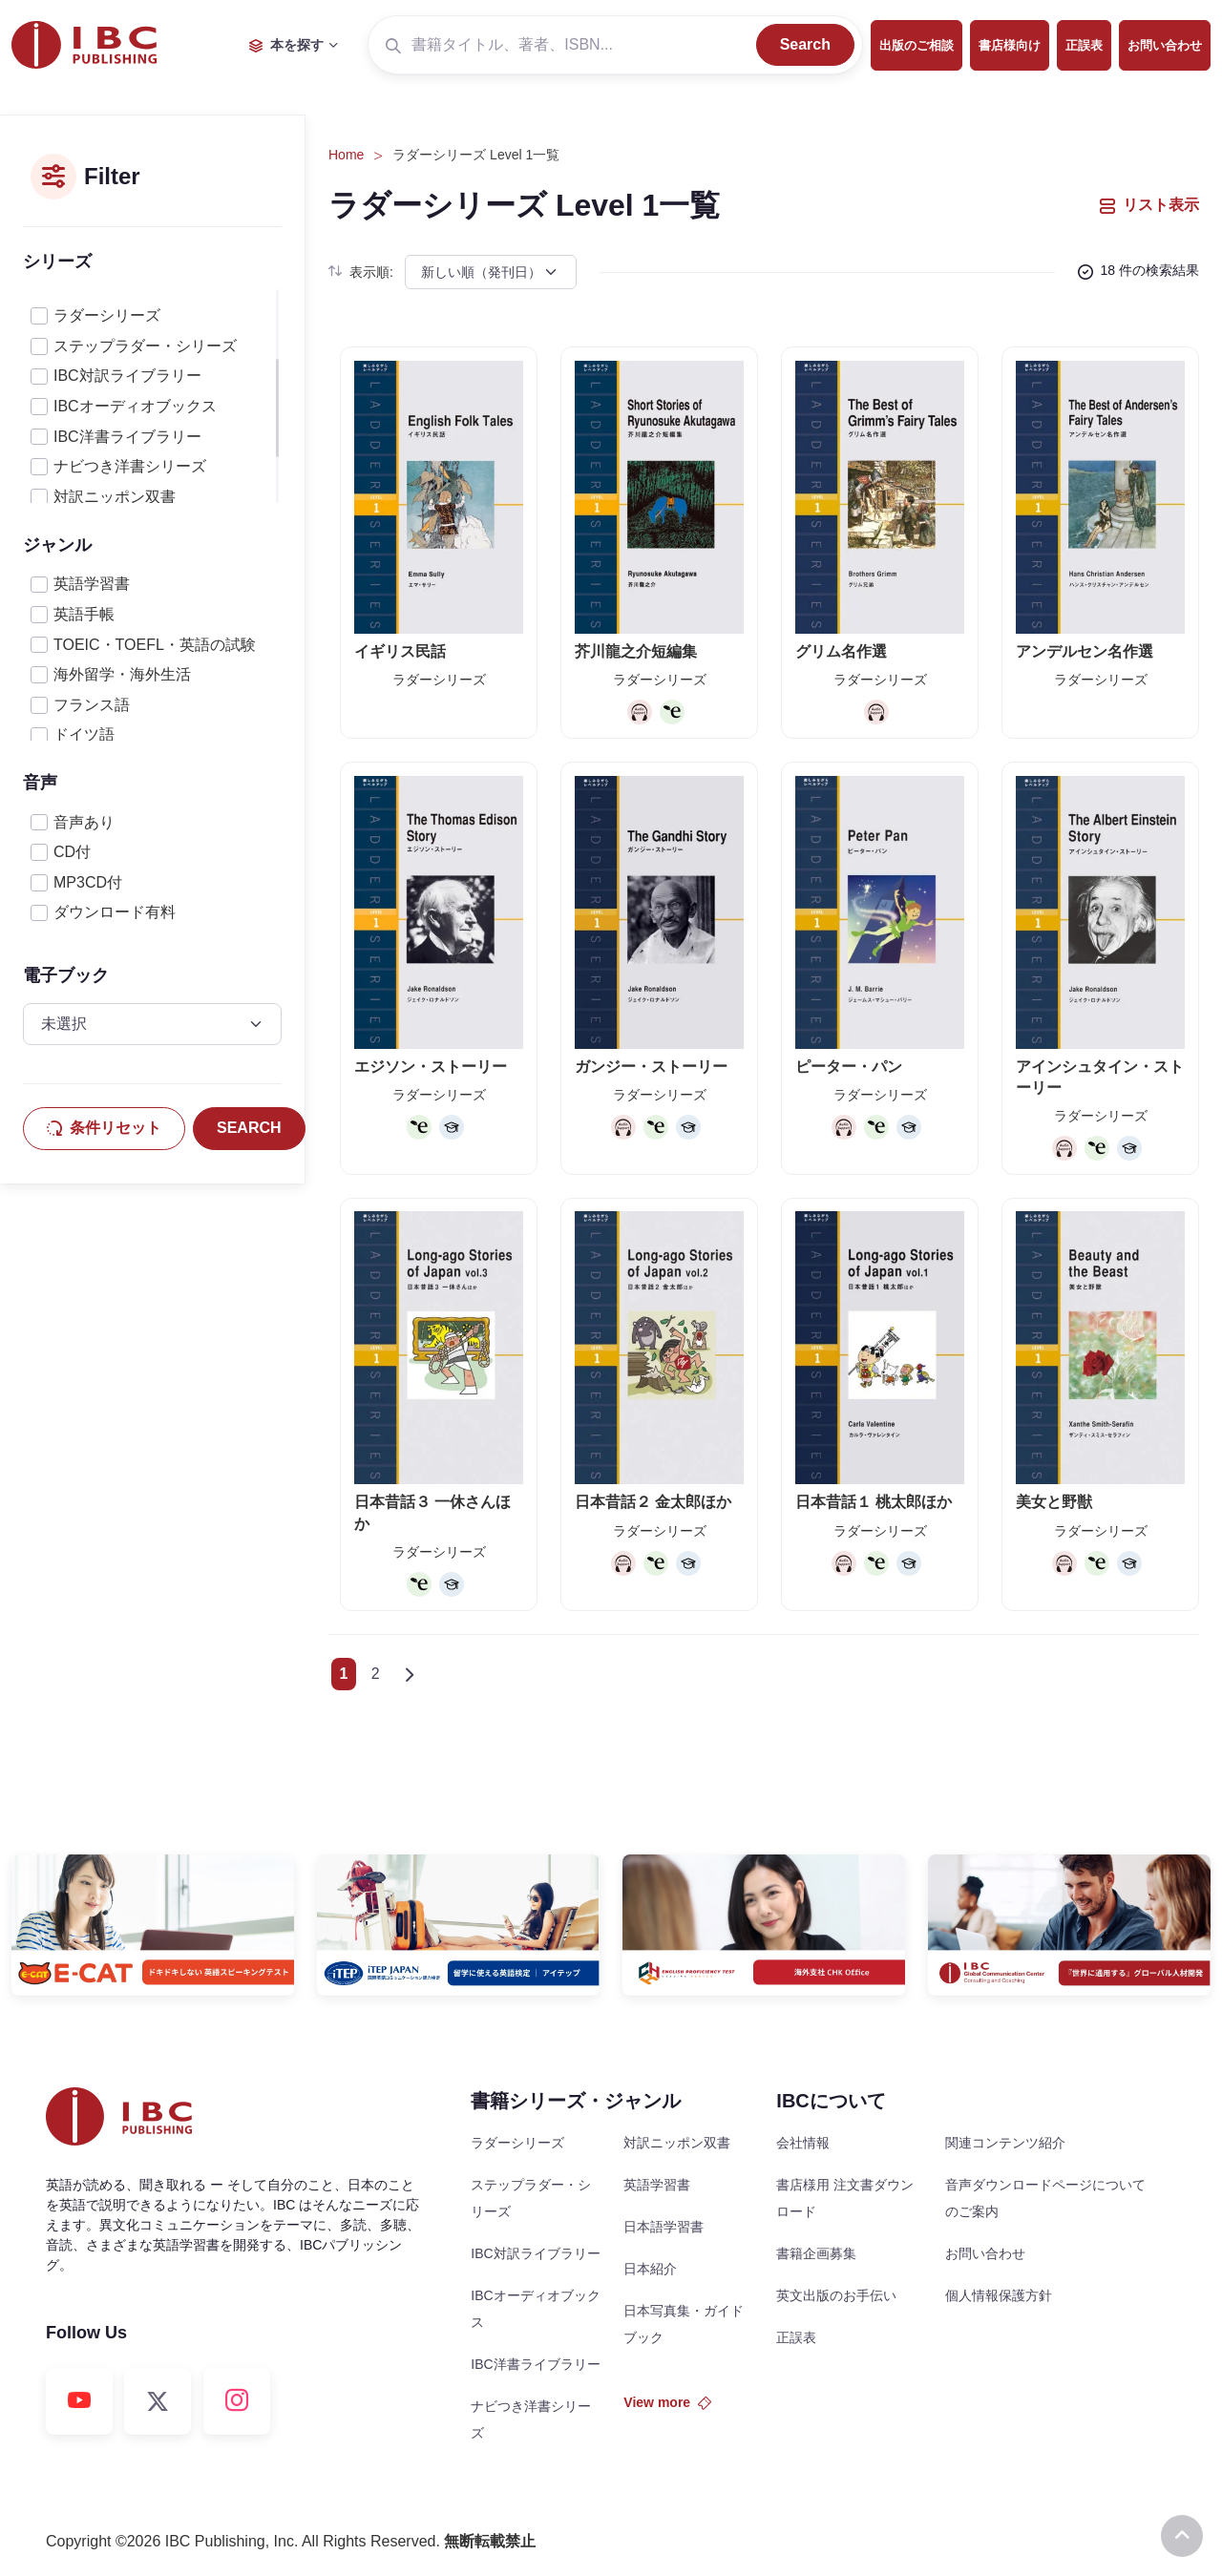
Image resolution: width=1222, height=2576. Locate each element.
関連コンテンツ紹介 (1005, 2142)
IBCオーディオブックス (135, 406)
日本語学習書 (663, 2226)
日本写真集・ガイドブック (683, 2324)
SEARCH (249, 1128)
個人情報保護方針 (998, 2295)
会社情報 (803, 2142)
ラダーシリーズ (106, 315)
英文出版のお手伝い (836, 2295)
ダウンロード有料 (114, 912)
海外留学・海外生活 (122, 674)
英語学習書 (91, 584)
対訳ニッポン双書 (114, 497)
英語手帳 (84, 614)
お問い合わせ (1164, 45)
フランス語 (91, 705)
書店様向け (1010, 45)
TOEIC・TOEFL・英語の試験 (154, 645)
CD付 (72, 852)
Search (805, 44)
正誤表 (1084, 45)
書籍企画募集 (816, 2253)
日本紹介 (650, 2268)
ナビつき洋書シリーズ (129, 466)
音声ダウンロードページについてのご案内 (1045, 2198)
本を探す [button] (286, 44)
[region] (152, 396)
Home (346, 154)
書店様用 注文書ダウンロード (845, 2198)
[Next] (409, 1674)
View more (667, 2402)
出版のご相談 (916, 45)
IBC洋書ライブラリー (127, 437)
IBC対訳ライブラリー (127, 375)
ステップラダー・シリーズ (145, 346)
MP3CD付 (87, 882)
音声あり (84, 822)
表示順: (360, 272)
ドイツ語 (84, 734)
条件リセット (104, 1128)
